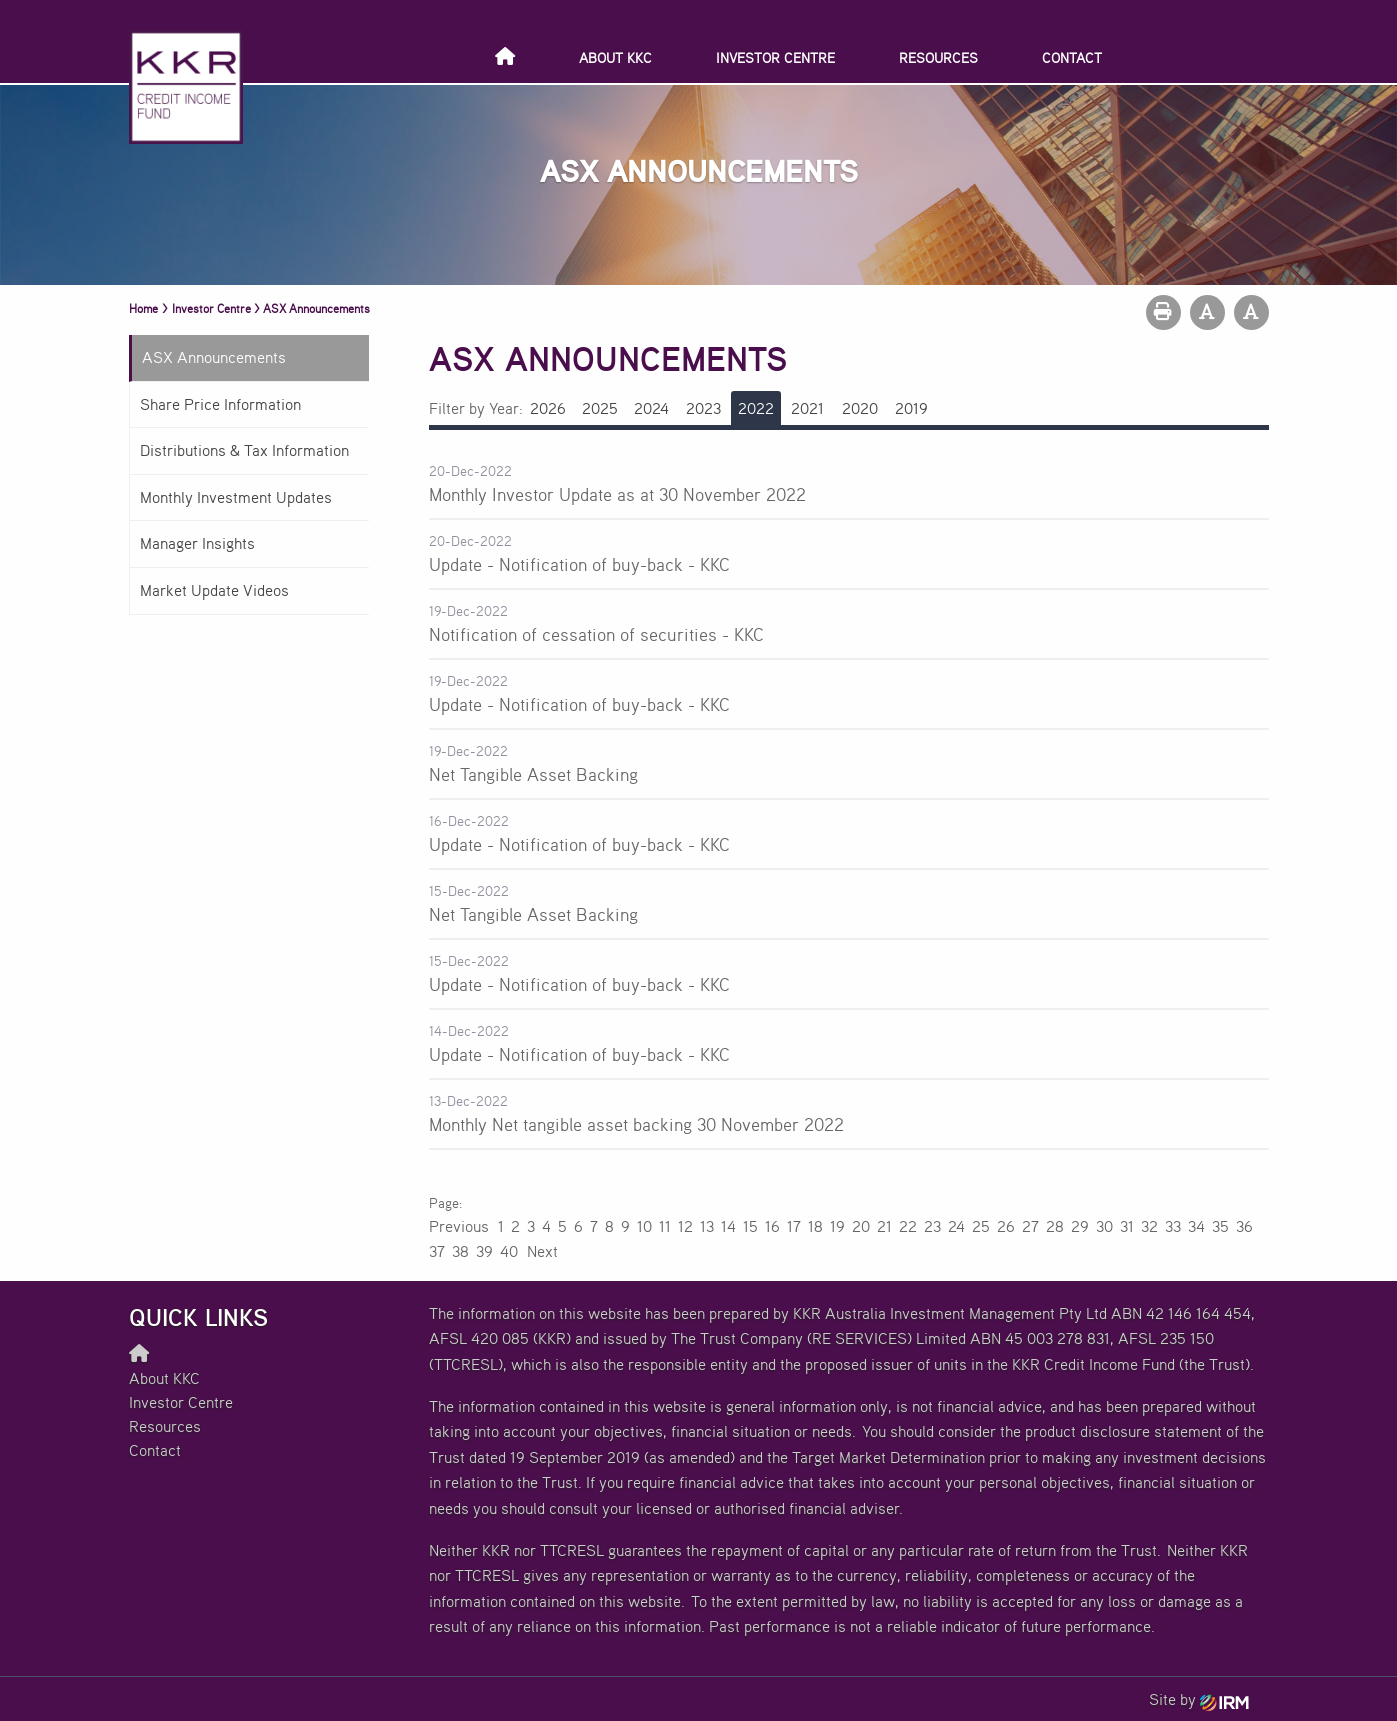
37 (437, 1251)
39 (484, 1251)
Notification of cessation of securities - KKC (596, 634)
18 (815, 1226)
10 (644, 1226)
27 (1030, 1226)
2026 (548, 408)
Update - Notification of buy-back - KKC (579, 564)
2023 (703, 408)
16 (772, 1226)
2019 (911, 408)
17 (794, 1226)
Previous (460, 1226)
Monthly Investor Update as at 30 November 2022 (617, 494)
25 (981, 1226)
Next (541, 1251)
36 (1244, 1226)
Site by (1199, 1699)
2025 (600, 408)
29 (1080, 1226)
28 (1055, 1226)
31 (1127, 1226)
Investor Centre (775, 57)
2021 (807, 408)
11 (665, 1226)
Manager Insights (197, 543)
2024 (651, 408)
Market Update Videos (214, 590)
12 (685, 1226)
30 (1104, 1226)
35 (1220, 1226)
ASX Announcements (214, 357)
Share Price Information (220, 404)
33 (1173, 1226)
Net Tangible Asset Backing (533, 774)
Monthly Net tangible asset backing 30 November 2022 (636, 1124)
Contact (1072, 57)
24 (956, 1226)
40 (509, 1251)
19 (837, 1226)
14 (728, 1226)
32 (1149, 1226)
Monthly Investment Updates (236, 497)
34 (1196, 1226)
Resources (938, 57)
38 (460, 1251)
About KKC (615, 57)
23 (932, 1226)
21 (884, 1226)
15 (750, 1226)
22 (908, 1226)
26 (1006, 1226)
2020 (860, 408)
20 (861, 1226)
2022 (756, 408)
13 (707, 1226)
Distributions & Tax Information (244, 450)
